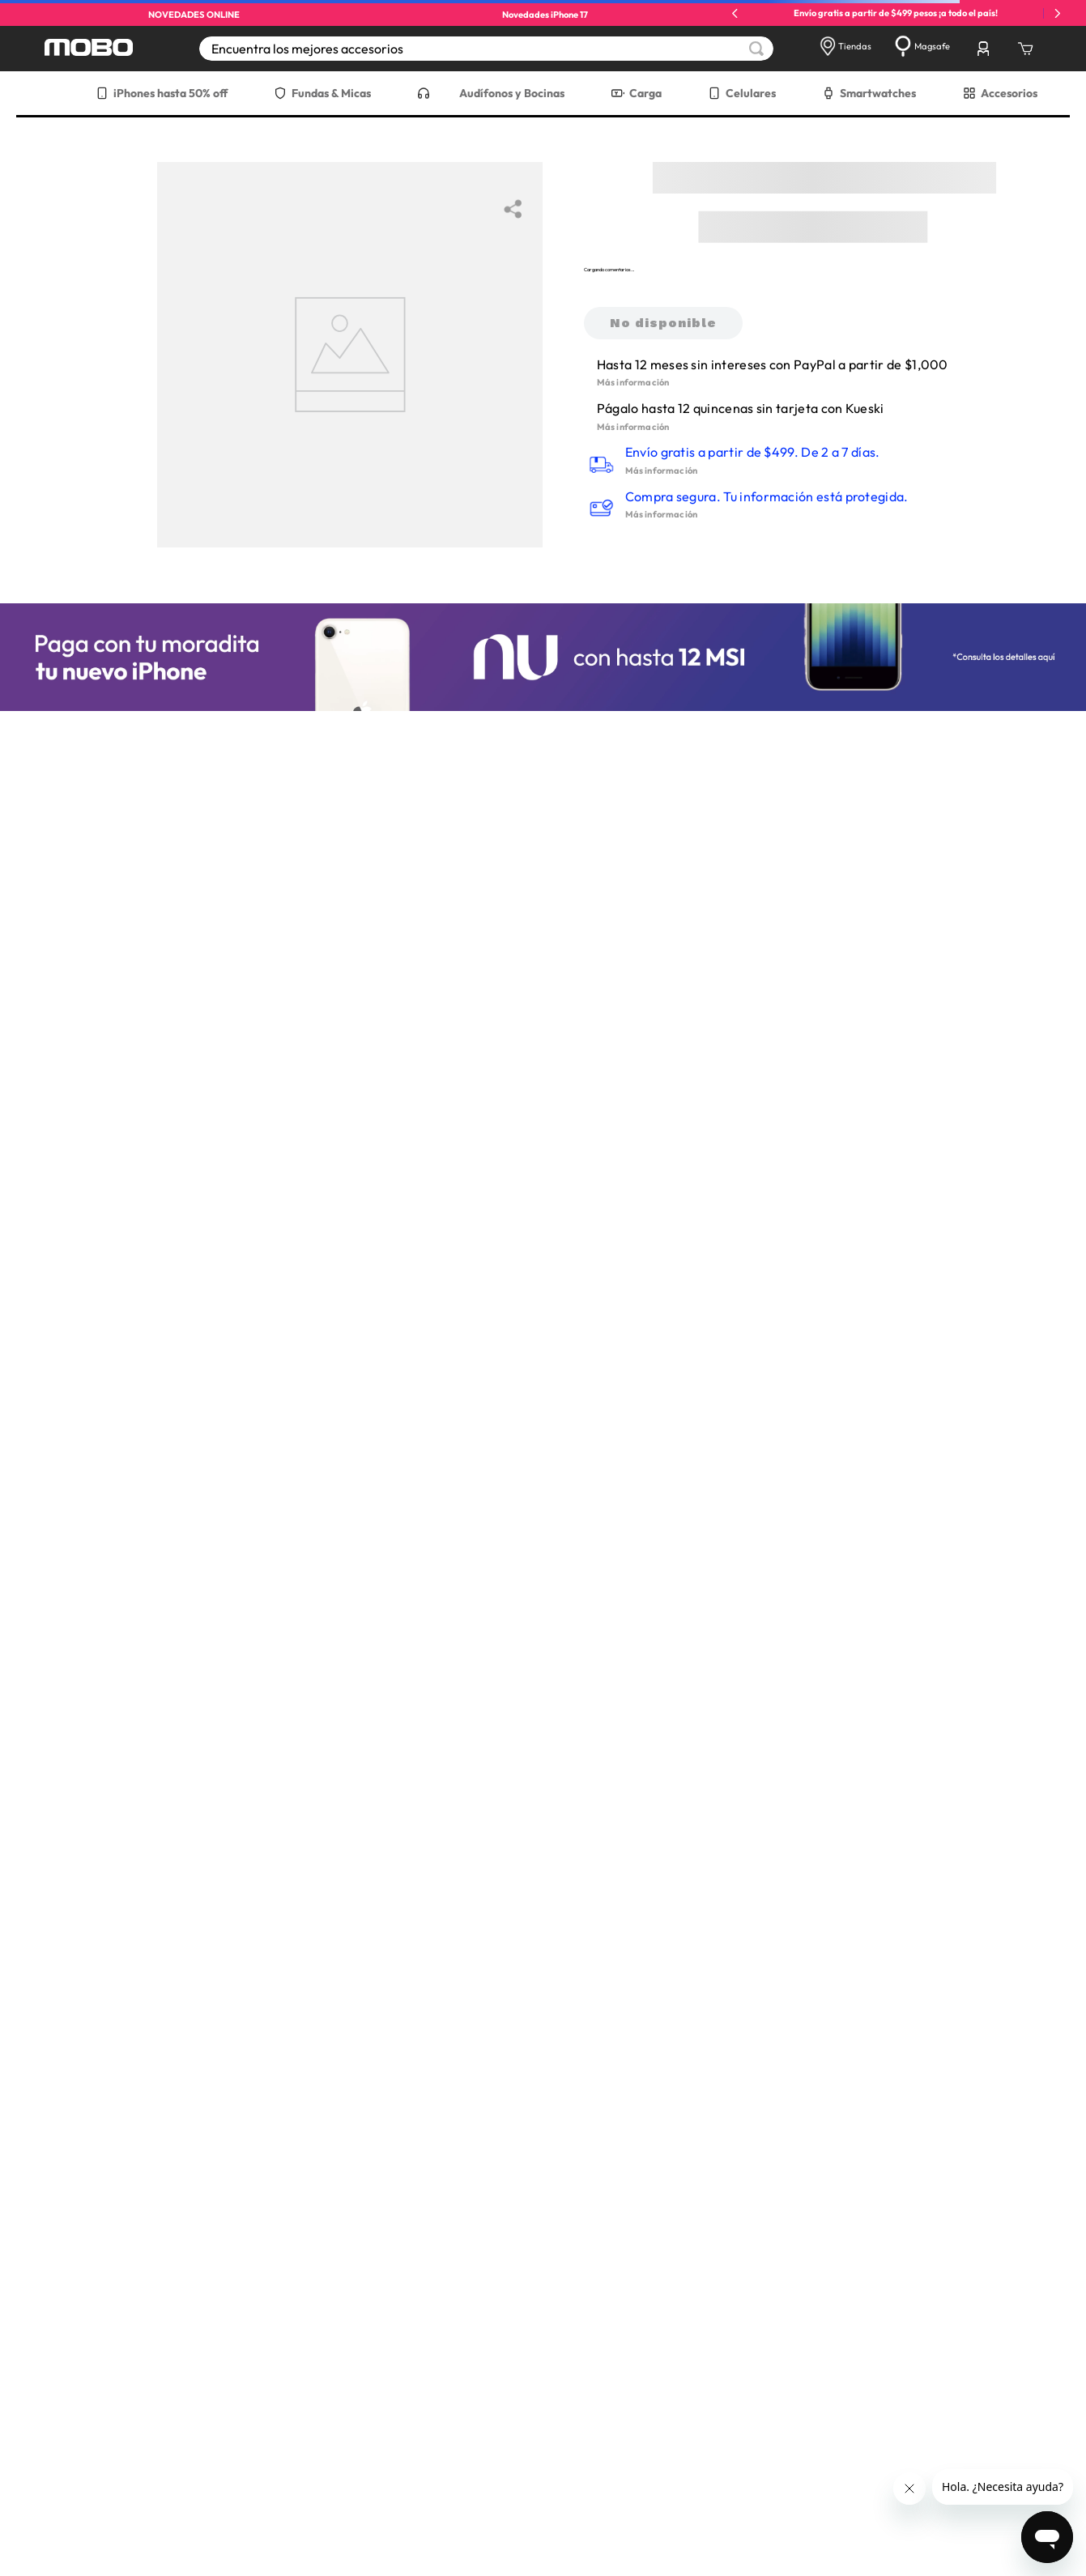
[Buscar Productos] (756, 48)
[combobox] (486, 48)
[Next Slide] (1057, 13)
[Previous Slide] (735, 13)
